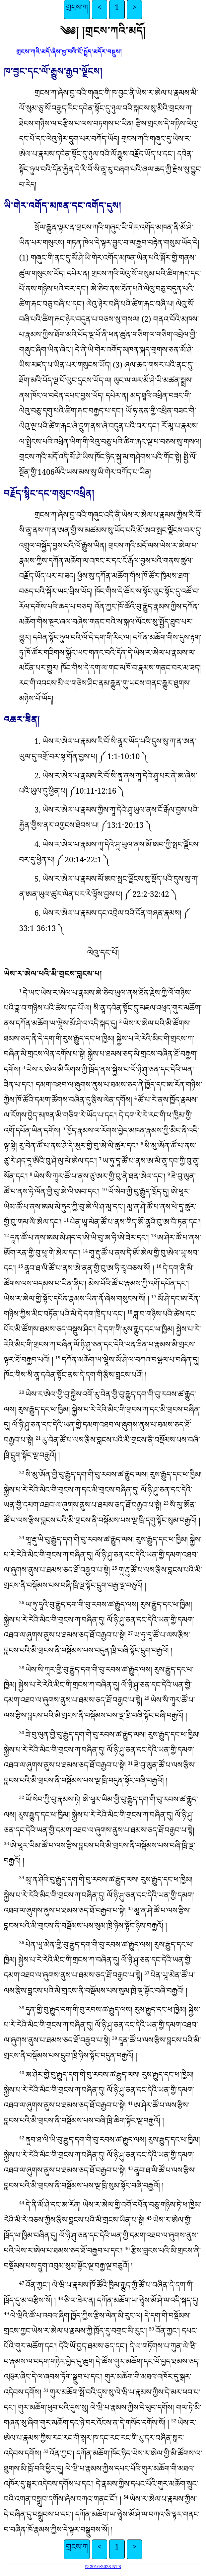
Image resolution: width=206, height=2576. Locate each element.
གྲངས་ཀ (77, 9)
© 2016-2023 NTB (103, 2567)
